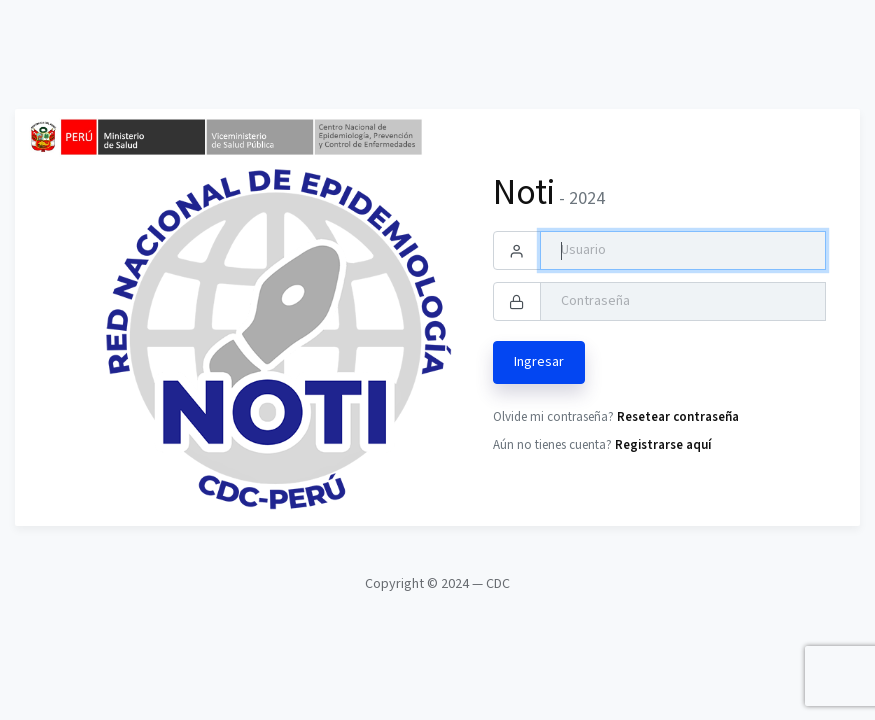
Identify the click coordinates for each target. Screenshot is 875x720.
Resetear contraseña (678, 417)
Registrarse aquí (663, 445)
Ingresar (539, 362)
